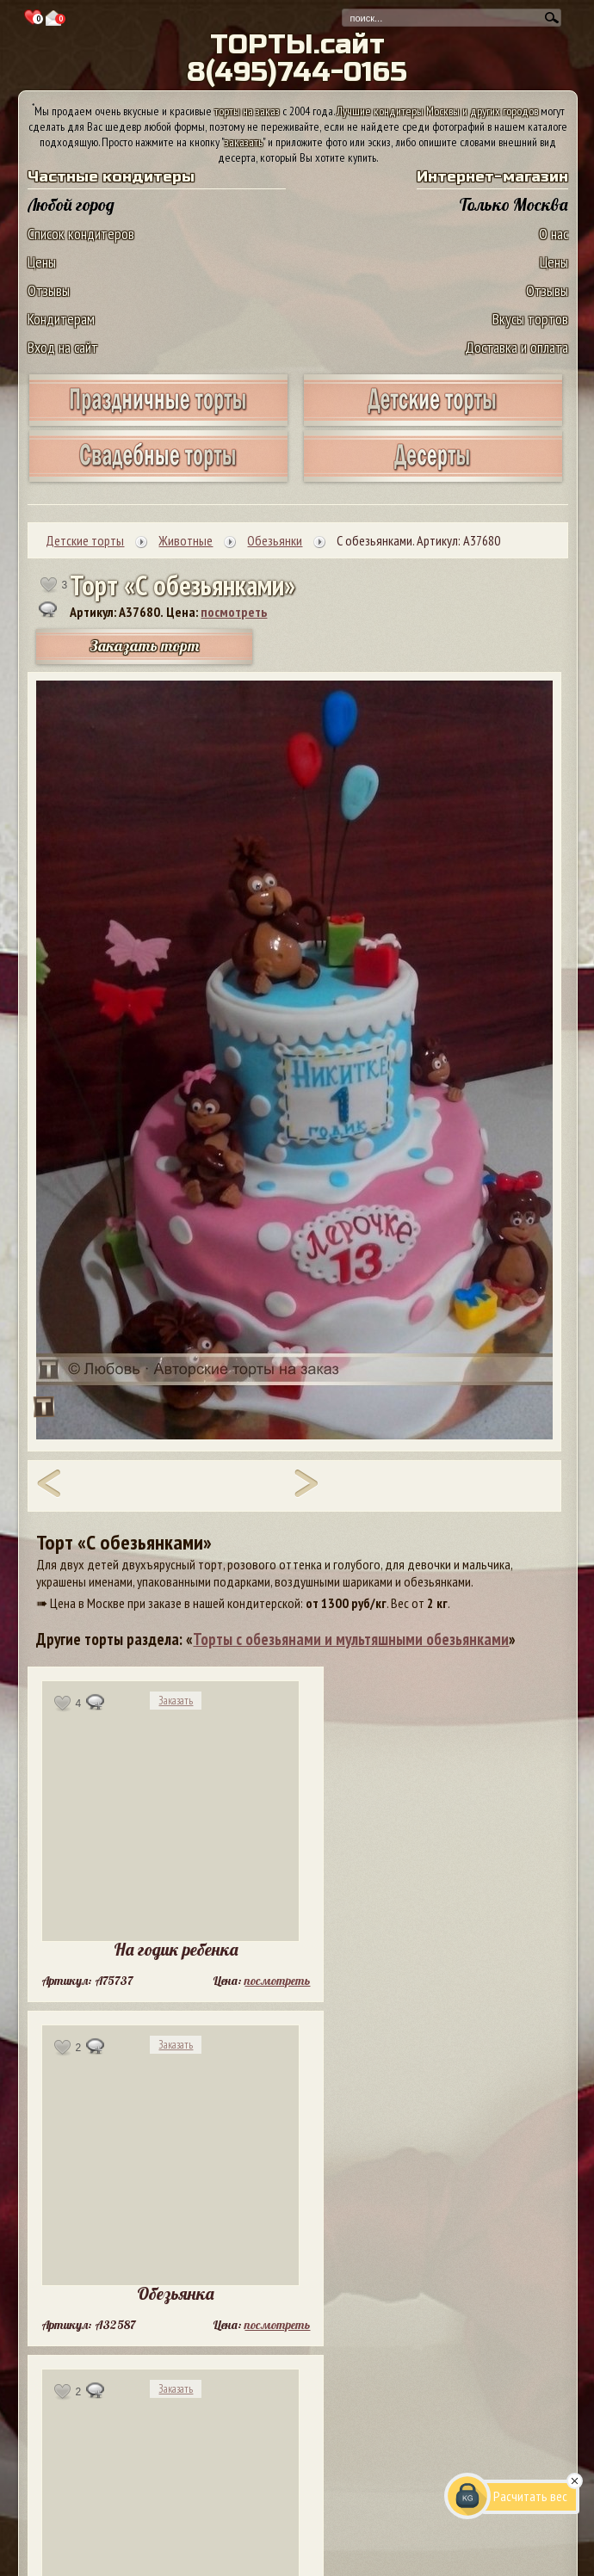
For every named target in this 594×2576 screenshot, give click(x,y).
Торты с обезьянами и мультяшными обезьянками (351, 1639)
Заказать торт (144, 646)
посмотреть (234, 611)
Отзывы (49, 290)
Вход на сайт (63, 347)
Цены (42, 262)
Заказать (175, 1700)
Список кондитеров (81, 233)
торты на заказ (247, 111)
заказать (244, 142)
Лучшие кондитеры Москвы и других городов (437, 111)
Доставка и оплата (516, 347)
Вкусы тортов (530, 319)
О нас (553, 233)
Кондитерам (61, 319)
